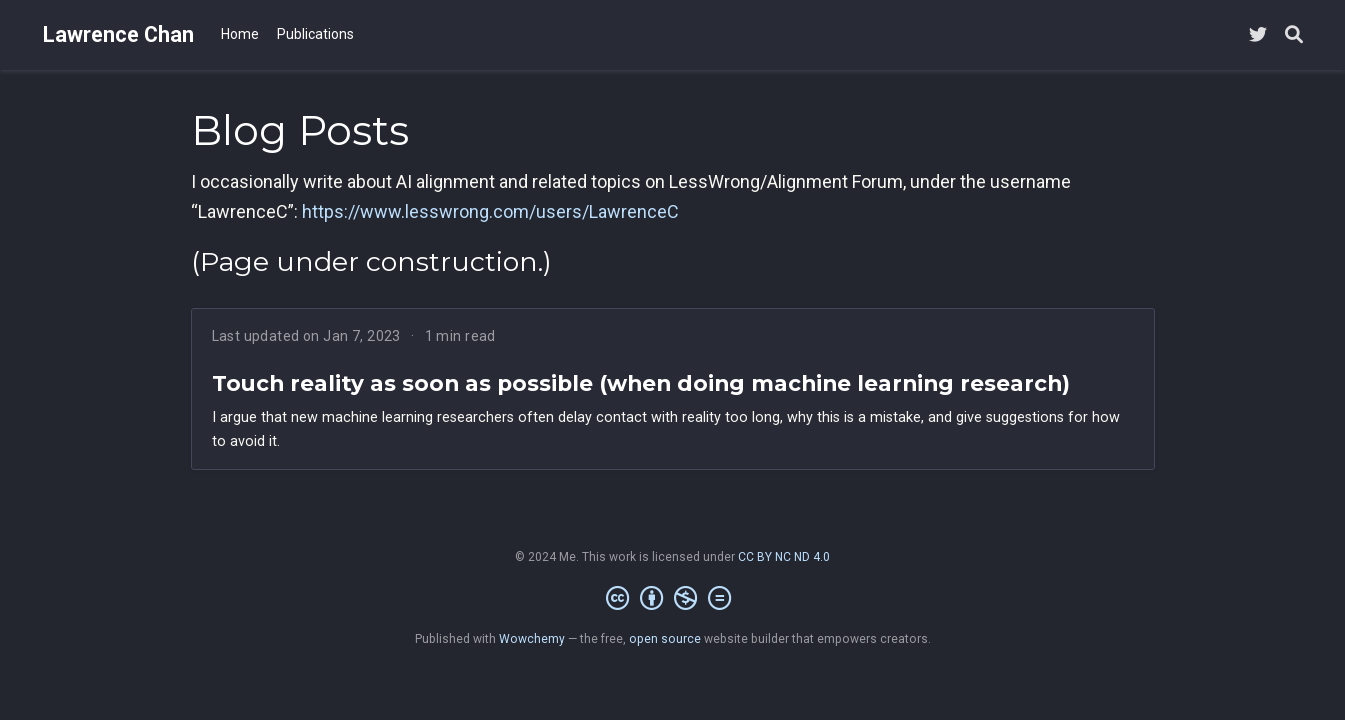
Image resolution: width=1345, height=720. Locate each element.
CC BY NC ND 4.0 (784, 557)
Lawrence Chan (118, 34)
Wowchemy (532, 639)
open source (665, 639)
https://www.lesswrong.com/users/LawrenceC (490, 211)
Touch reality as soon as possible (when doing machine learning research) (641, 383)
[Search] (1294, 35)
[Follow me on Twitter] (1258, 35)
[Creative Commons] (672, 599)
